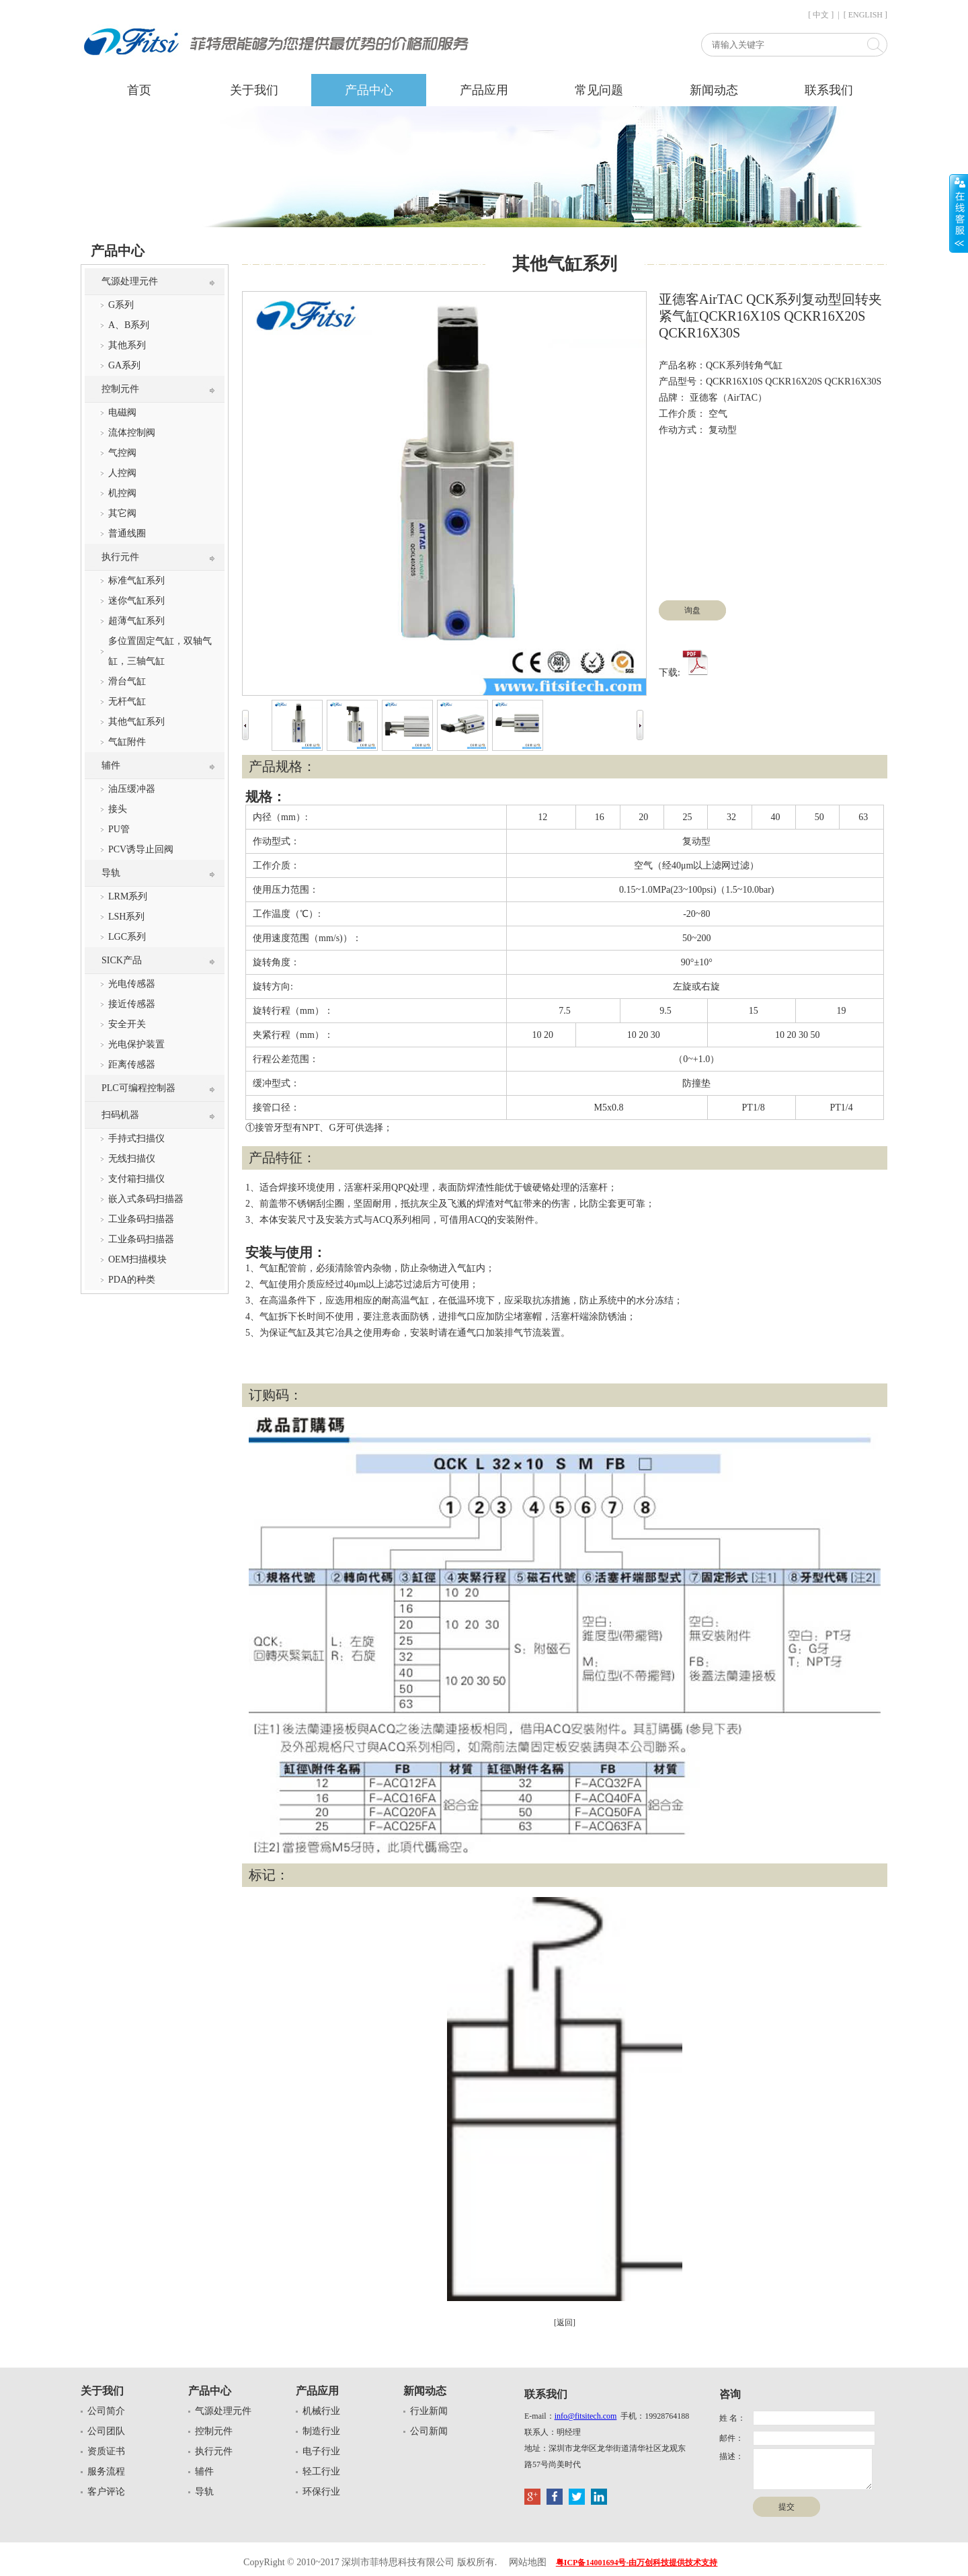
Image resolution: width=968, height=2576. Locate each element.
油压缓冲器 (131, 789)
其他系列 (127, 345)
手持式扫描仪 (136, 1138)
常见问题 (599, 90)
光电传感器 (131, 984)
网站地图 (528, 2562)
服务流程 (106, 2471)
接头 (117, 809)
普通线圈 (127, 533)
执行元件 (120, 557)
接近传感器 (131, 1004)
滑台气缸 (127, 681)
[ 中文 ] (821, 14)
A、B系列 (128, 325)
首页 (139, 90)
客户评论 (106, 2492)
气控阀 (122, 453)
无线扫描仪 (131, 1159)
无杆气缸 (127, 701)
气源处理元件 (130, 281)
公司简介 (106, 2411)
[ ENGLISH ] (865, 14)
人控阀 (122, 473)
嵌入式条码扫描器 (146, 1199)
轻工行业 (321, 2471)
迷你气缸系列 (136, 601)
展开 (958, 213)
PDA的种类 (131, 1280)
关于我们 (254, 90)
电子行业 (321, 2451)
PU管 (119, 829)
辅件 (111, 765)
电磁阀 (122, 412)
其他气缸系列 (136, 722)
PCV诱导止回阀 (140, 849)
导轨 (111, 873)
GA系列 (124, 365)
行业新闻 (429, 2411)
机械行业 (321, 2411)
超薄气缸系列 (136, 621)
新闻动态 (714, 90)
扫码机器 (120, 1115)
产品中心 (369, 90)
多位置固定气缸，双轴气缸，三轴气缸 (160, 651)
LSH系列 (126, 917)
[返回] (564, 2322)
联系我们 (829, 90)
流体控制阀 (131, 433)
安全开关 (127, 1024)
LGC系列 (127, 937)
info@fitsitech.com (586, 2416)
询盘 (692, 610)
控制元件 (120, 389)
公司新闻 (429, 2431)
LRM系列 (127, 896)
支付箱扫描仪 (136, 1179)
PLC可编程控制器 (138, 1088)
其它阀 (122, 513)
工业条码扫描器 (141, 1219)
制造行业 (321, 2431)
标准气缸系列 (136, 580)
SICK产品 (122, 960)
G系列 (121, 305)
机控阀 (122, 493)
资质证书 (106, 2451)
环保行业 (321, 2492)
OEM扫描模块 (137, 1259)
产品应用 (484, 90)
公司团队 (106, 2431)
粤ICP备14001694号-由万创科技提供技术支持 (637, 2562)
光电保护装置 (136, 1044)
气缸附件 (127, 742)
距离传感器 (131, 1064)
